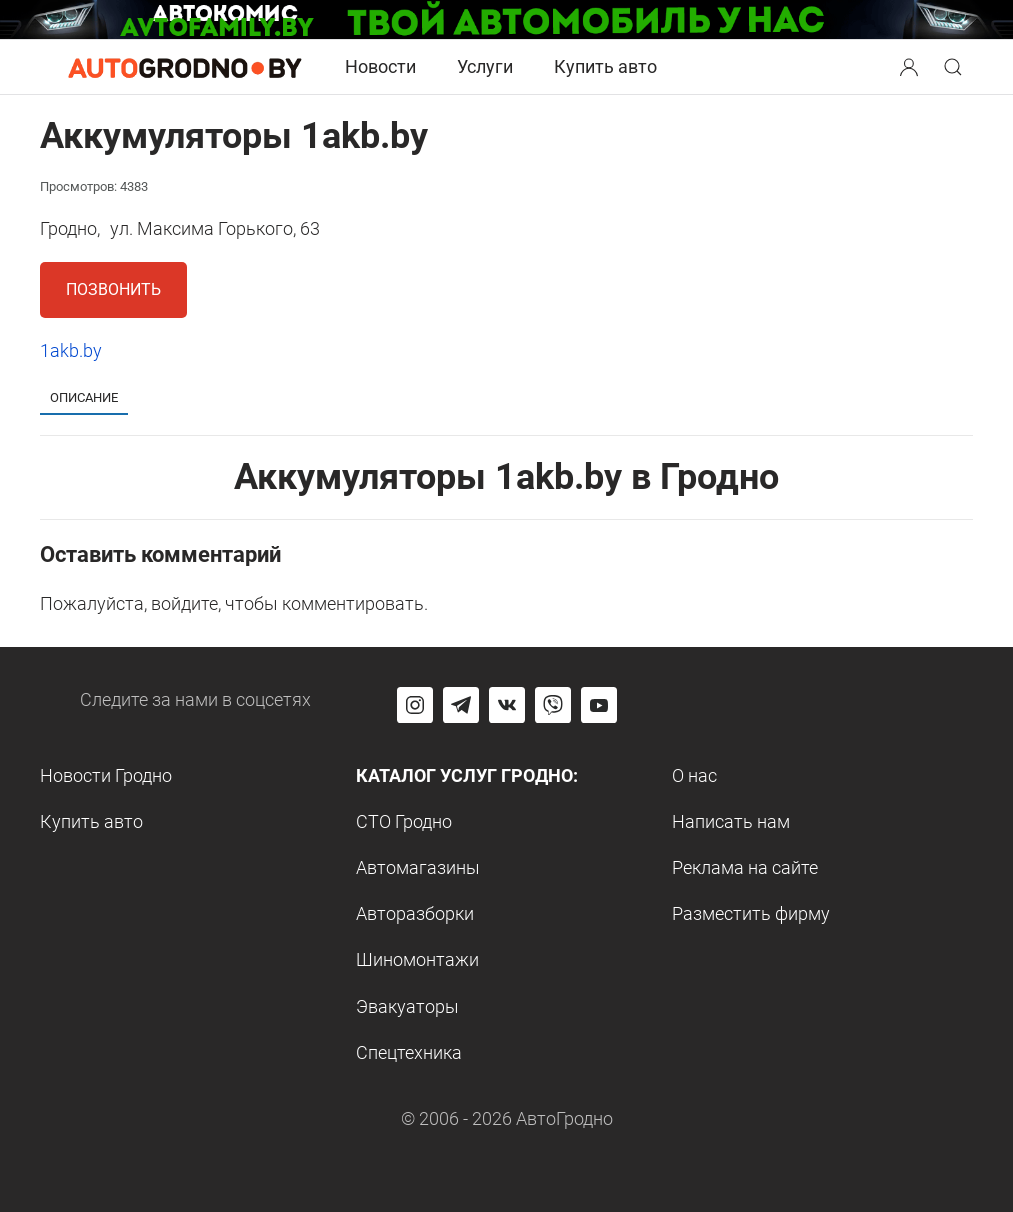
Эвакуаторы (407, 1006)
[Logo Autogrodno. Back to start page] (185, 65)
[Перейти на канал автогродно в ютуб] (599, 705)
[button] (911, 64)
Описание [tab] (84, 397)
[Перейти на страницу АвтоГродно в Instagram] (415, 705)
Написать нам (731, 821)
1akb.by (71, 350)
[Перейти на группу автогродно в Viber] (553, 705)
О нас (694, 775)
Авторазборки (415, 913)
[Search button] (909, 67)
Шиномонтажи (417, 959)
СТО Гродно (404, 821)
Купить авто (605, 66)
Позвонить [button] (113, 289)
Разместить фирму (751, 913)
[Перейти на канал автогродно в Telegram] (461, 705)
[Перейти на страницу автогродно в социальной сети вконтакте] (507, 705)
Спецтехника (409, 1052)
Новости (380, 66)
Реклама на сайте (745, 867)
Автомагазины (418, 867)
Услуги (485, 66)
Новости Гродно (106, 775)
